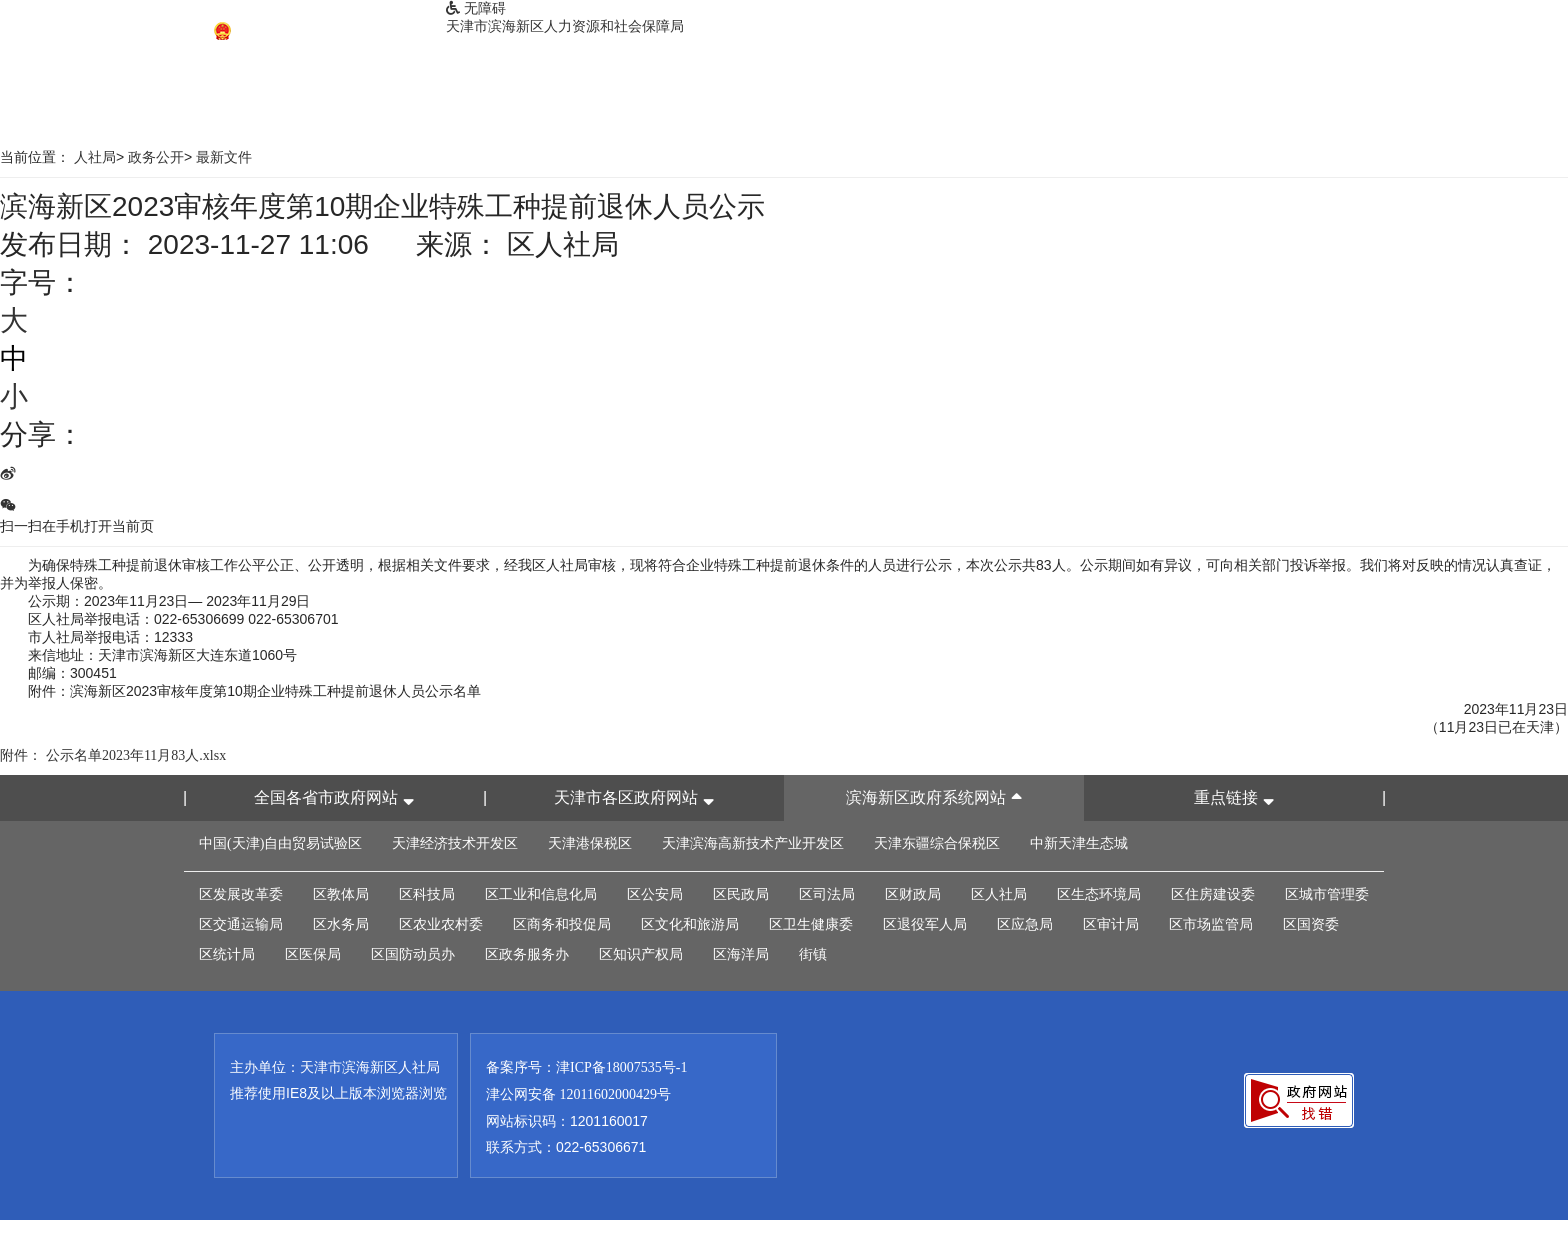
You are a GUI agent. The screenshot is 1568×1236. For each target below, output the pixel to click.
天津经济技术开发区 (455, 843)
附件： (21, 755)
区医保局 (313, 954)
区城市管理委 (1327, 894)
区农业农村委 (441, 924)
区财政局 (913, 894)
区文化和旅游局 (690, 924)
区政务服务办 (527, 954)
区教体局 (341, 894)
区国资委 (1311, 924)
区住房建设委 (1213, 894)
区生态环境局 (1099, 894)
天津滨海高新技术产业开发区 (753, 843)
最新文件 (224, 157)
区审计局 (1111, 924)
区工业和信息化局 (541, 894)
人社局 (95, 157)
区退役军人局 (925, 924)
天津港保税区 (590, 843)
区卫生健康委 (811, 924)
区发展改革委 (241, 894)
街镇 (813, 954)
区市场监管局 (1211, 924)
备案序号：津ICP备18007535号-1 (586, 1067)
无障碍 (476, 8)
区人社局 (999, 894)
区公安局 (655, 894)
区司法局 (827, 894)
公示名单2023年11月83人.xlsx (136, 755)
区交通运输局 (241, 924)
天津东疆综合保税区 (937, 843)
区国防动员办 (413, 954)
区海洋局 (741, 954)
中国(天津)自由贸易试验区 (280, 843)
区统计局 (227, 954)
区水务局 (341, 924)
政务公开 (156, 157)
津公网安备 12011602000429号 (578, 1094)
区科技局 (427, 894)
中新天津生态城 (1079, 843)
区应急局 (1025, 924)
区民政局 (741, 894)
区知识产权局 (641, 954)
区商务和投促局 (562, 924)
